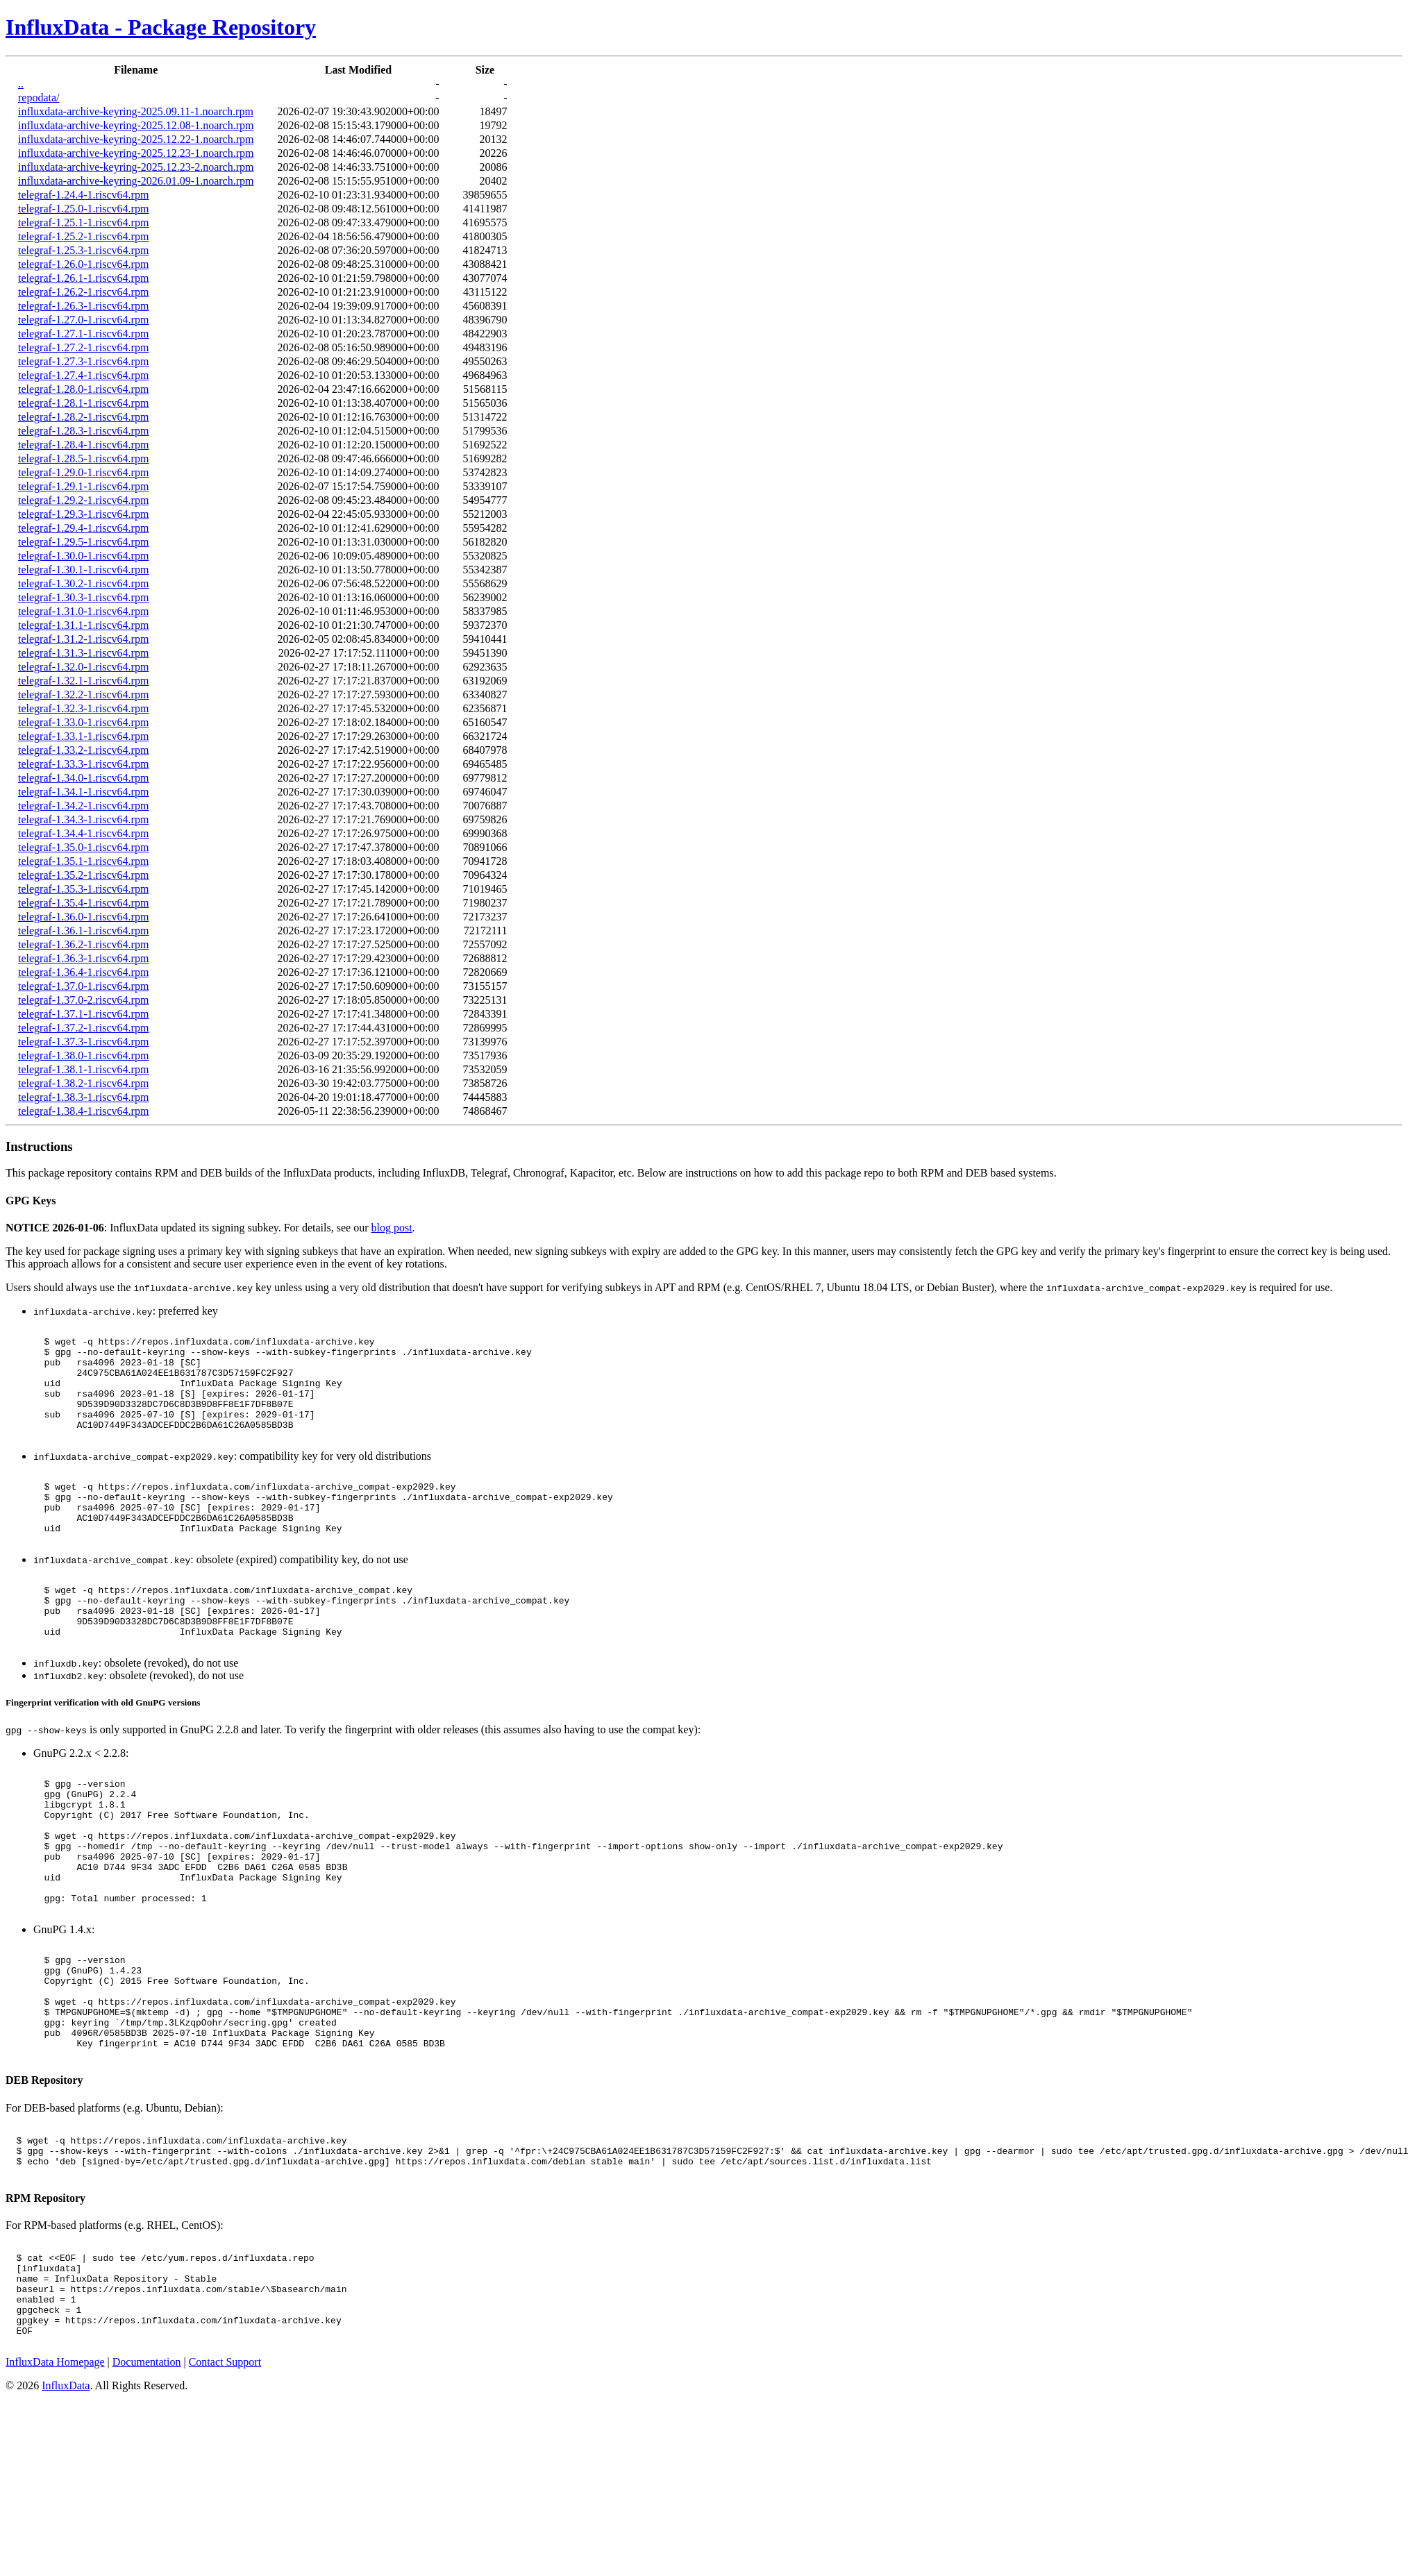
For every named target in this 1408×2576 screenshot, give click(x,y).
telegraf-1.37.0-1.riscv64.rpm (83, 986)
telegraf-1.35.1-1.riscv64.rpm (83, 861)
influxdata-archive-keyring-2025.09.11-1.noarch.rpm (135, 111)
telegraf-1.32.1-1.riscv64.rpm (83, 681)
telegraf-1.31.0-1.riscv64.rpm (83, 611)
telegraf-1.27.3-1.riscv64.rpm (83, 361)
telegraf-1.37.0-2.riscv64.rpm (83, 1000)
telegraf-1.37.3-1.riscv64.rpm (83, 1041)
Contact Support (225, 2497)
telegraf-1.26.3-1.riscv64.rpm (83, 306)
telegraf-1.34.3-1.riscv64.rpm (83, 819)
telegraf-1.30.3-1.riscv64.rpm (83, 597)
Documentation (146, 2497)
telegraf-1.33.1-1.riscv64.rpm (83, 736)
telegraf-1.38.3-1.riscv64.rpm (83, 1097)
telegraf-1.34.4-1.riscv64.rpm (83, 833)
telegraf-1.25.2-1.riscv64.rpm (83, 236)
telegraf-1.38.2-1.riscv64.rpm (83, 1083)
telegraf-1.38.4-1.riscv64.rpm (83, 1111)
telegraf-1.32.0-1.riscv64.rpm (83, 667)
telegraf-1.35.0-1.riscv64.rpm (83, 847)
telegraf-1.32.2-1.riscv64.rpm (83, 694)
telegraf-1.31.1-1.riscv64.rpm (83, 625)
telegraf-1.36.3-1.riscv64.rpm (83, 958)
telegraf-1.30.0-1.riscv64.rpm (83, 556)
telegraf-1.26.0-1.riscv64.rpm (83, 264)
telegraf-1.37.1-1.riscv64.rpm (83, 1014)
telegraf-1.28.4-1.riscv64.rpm (83, 445)
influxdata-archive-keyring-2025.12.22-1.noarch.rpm (135, 139)
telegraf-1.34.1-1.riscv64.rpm (83, 792)
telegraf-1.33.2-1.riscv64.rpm (83, 750)
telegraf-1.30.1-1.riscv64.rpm (83, 569)
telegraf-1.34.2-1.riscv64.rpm (83, 805)
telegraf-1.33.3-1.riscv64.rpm (83, 764)
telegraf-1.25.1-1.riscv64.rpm (83, 222)
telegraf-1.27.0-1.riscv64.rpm (83, 320)
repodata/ (39, 97)
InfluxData (66, 2521)
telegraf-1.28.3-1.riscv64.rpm (83, 431)
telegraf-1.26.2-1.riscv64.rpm (83, 292)
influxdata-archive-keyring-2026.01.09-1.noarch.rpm (135, 181)
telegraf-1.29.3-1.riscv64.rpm (83, 514)
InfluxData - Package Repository (161, 27)
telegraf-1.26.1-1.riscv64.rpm (83, 278)
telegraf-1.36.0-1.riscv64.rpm (83, 917)
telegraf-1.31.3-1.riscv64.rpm (83, 653)
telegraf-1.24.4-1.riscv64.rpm (83, 195)
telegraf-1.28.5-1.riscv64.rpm (83, 458)
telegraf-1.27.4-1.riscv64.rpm (83, 375)
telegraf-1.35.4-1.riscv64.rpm (83, 903)
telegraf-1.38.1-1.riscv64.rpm (83, 1069)
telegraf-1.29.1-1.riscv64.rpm (83, 486)
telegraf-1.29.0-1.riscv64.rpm (83, 472)
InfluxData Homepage (55, 2497)
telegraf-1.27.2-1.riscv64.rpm (83, 347)
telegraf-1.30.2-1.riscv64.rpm (83, 583)
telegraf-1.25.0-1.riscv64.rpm (83, 208)
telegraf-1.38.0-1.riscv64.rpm (83, 1055)
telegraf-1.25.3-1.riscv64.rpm (83, 250)
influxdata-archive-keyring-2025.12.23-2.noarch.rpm (135, 167)
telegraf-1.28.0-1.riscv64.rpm (83, 389)
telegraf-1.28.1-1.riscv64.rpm (83, 403)
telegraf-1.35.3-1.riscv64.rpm (83, 889)
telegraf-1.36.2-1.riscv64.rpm (83, 944)
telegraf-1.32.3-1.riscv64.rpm (83, 708)
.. (21, 84)
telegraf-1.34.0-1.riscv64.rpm (83, 778)
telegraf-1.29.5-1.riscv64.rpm (83, 542)
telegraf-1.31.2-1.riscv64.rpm (83, 639)
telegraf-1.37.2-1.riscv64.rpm (83, 1028)
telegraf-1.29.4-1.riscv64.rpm (83, 528)
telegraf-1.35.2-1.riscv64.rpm (83, 875)
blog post (391, 1228)
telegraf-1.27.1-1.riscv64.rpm (83, 333)
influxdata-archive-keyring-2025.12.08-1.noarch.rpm (135, 125)
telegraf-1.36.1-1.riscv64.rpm (83, 930)
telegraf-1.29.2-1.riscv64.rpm (83, 500)
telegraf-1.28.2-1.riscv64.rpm (83, 417)
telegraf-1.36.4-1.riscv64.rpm (83, 972)
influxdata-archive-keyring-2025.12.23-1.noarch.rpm (135, 153)
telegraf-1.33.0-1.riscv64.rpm (83, 722)
